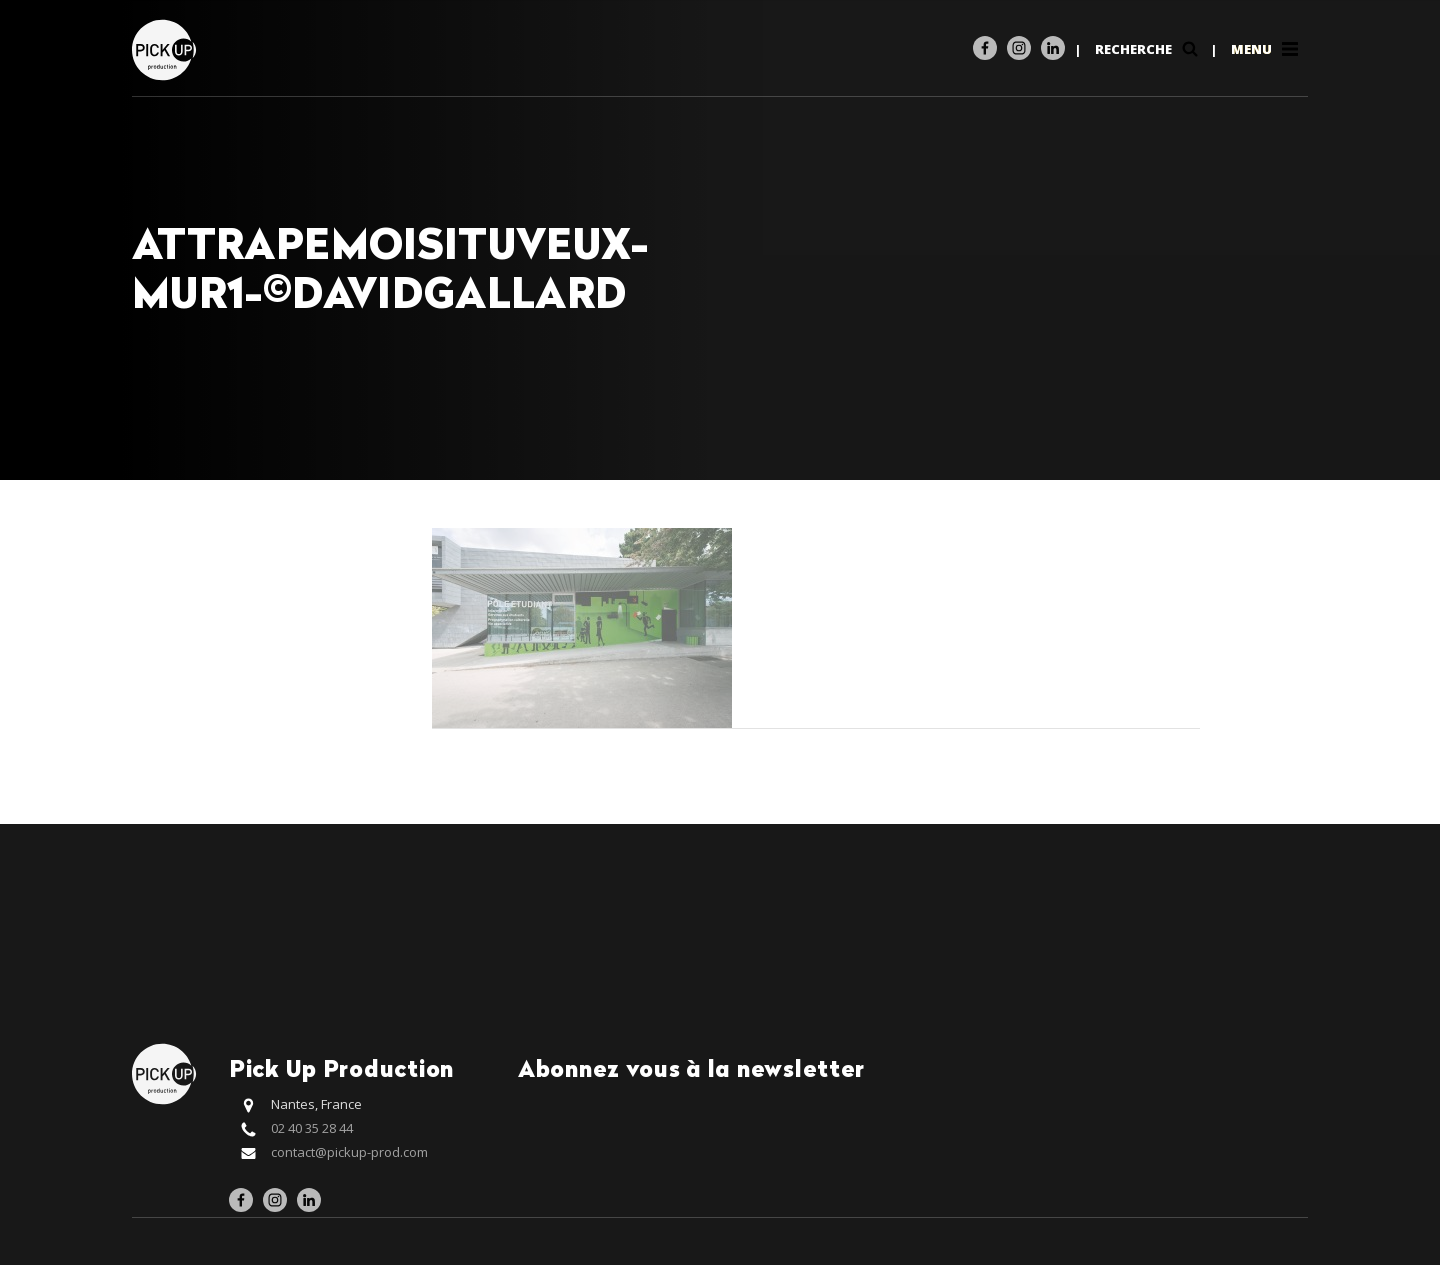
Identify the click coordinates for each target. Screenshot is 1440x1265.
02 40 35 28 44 (312, 1128)
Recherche (1148, 49)
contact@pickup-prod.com (349, 1152)
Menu (1266, 49)
